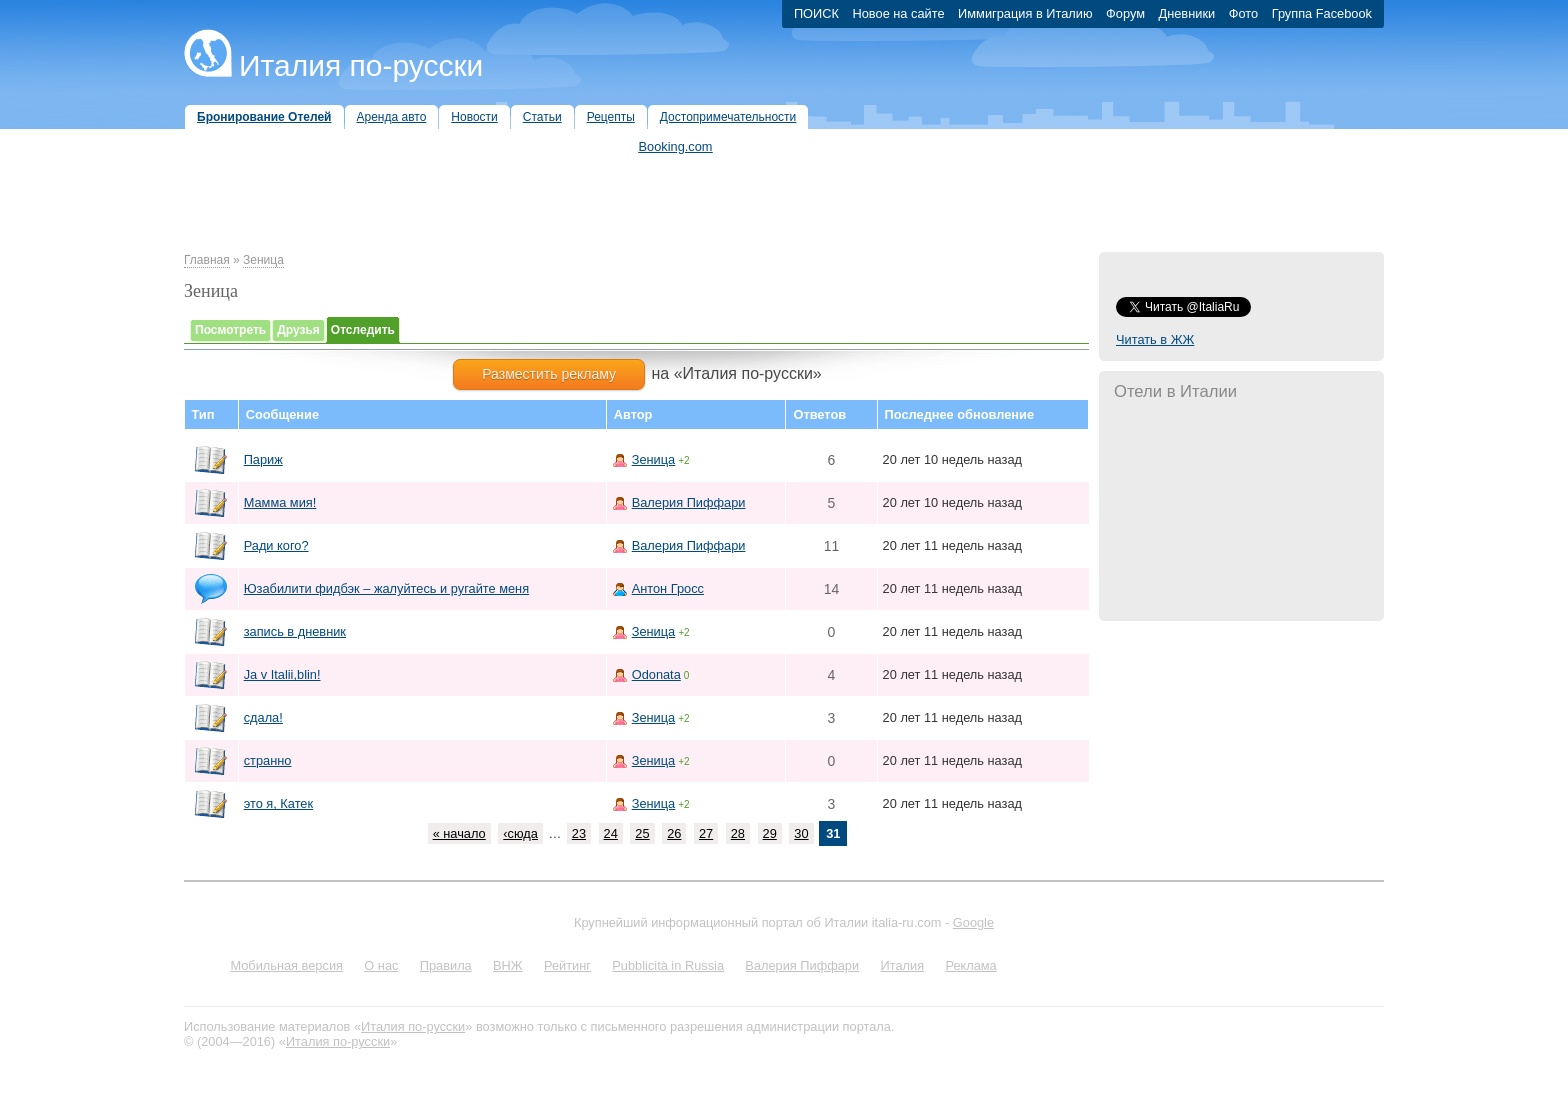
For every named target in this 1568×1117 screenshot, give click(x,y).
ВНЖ (508, 965)
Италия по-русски (361, 65)
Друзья (298, 330)
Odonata (656, 674)
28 (738, 833)
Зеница (263, 260)
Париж (263, 459)
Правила (446, 965)
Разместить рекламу (549, 374)
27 (706, 833)
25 (642, 833)
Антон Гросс (668, 588)
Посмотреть (230, 330)
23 (579, 833)
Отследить (363, 330)
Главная (207, 260)
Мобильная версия (286, 965)
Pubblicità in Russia (668, 965)
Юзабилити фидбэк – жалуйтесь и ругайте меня (386, 588)
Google (973, 922)
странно (268, 760)
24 (611, 833)
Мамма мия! (280, 502)
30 (801, 833)
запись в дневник (295, 631)
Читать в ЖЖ (1155, 339)
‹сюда (520, 833)
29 (770, 833)
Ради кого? (276, 545)
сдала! (263, 717)
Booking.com (676, 146)
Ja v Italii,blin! (282, 674)
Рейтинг (567, 965)
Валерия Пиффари (689, 502)
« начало (459, 833)
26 (674, 833)
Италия (902, 965)
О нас (381, 965)
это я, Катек (278, 803)
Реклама (970, 965)
